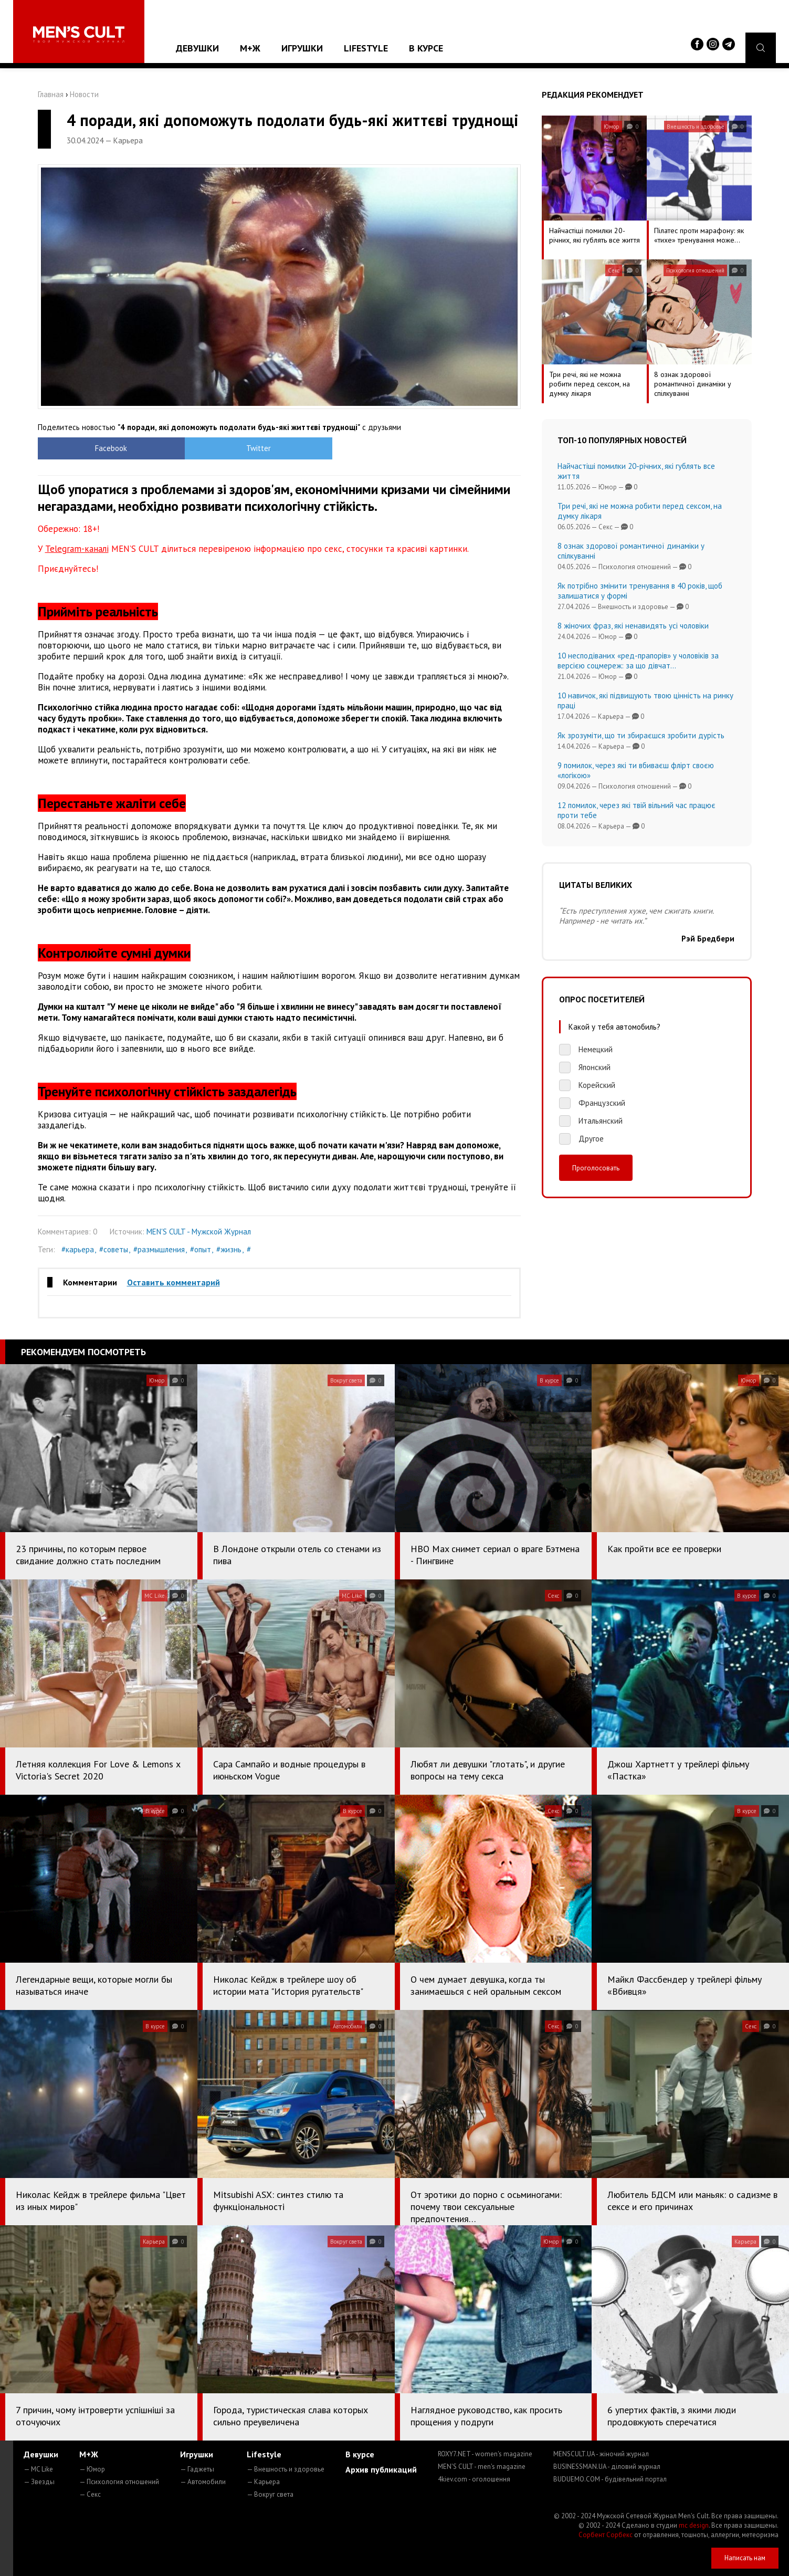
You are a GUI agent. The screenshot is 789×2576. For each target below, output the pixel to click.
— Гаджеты (197, 2469)
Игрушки (302, 48)
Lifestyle (366, 48)
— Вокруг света (270, 2494)
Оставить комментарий (173, 1282)
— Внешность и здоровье (285, 2469)
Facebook (98, 448)
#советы (113, 1249)
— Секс (90, 2494)
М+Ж (250, 48)
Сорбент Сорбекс (605, 2534)
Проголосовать (595, 1167)
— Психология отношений (119, 2481)
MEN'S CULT (481, 2466)
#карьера (77, 1249)
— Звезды (39, 2481)
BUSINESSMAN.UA (606, 2466)
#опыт (200, 1249)
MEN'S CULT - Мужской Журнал (198, 1232)
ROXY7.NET (485, 2453)
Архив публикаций (381, 2469)
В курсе (426, 48)
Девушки (197, 48)
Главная (51, 94)
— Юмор (92, 2469)
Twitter (218, 448)
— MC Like (38, 2469)
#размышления (159, 1249)
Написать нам (744, 2557)
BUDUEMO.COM (610, 2479)
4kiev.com (474, 2479)
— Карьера (263, 2481)
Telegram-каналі (77, 548)
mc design (694, 2525)
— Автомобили (203, 2481)
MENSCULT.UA (601, 2453)
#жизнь (228, 1249)
